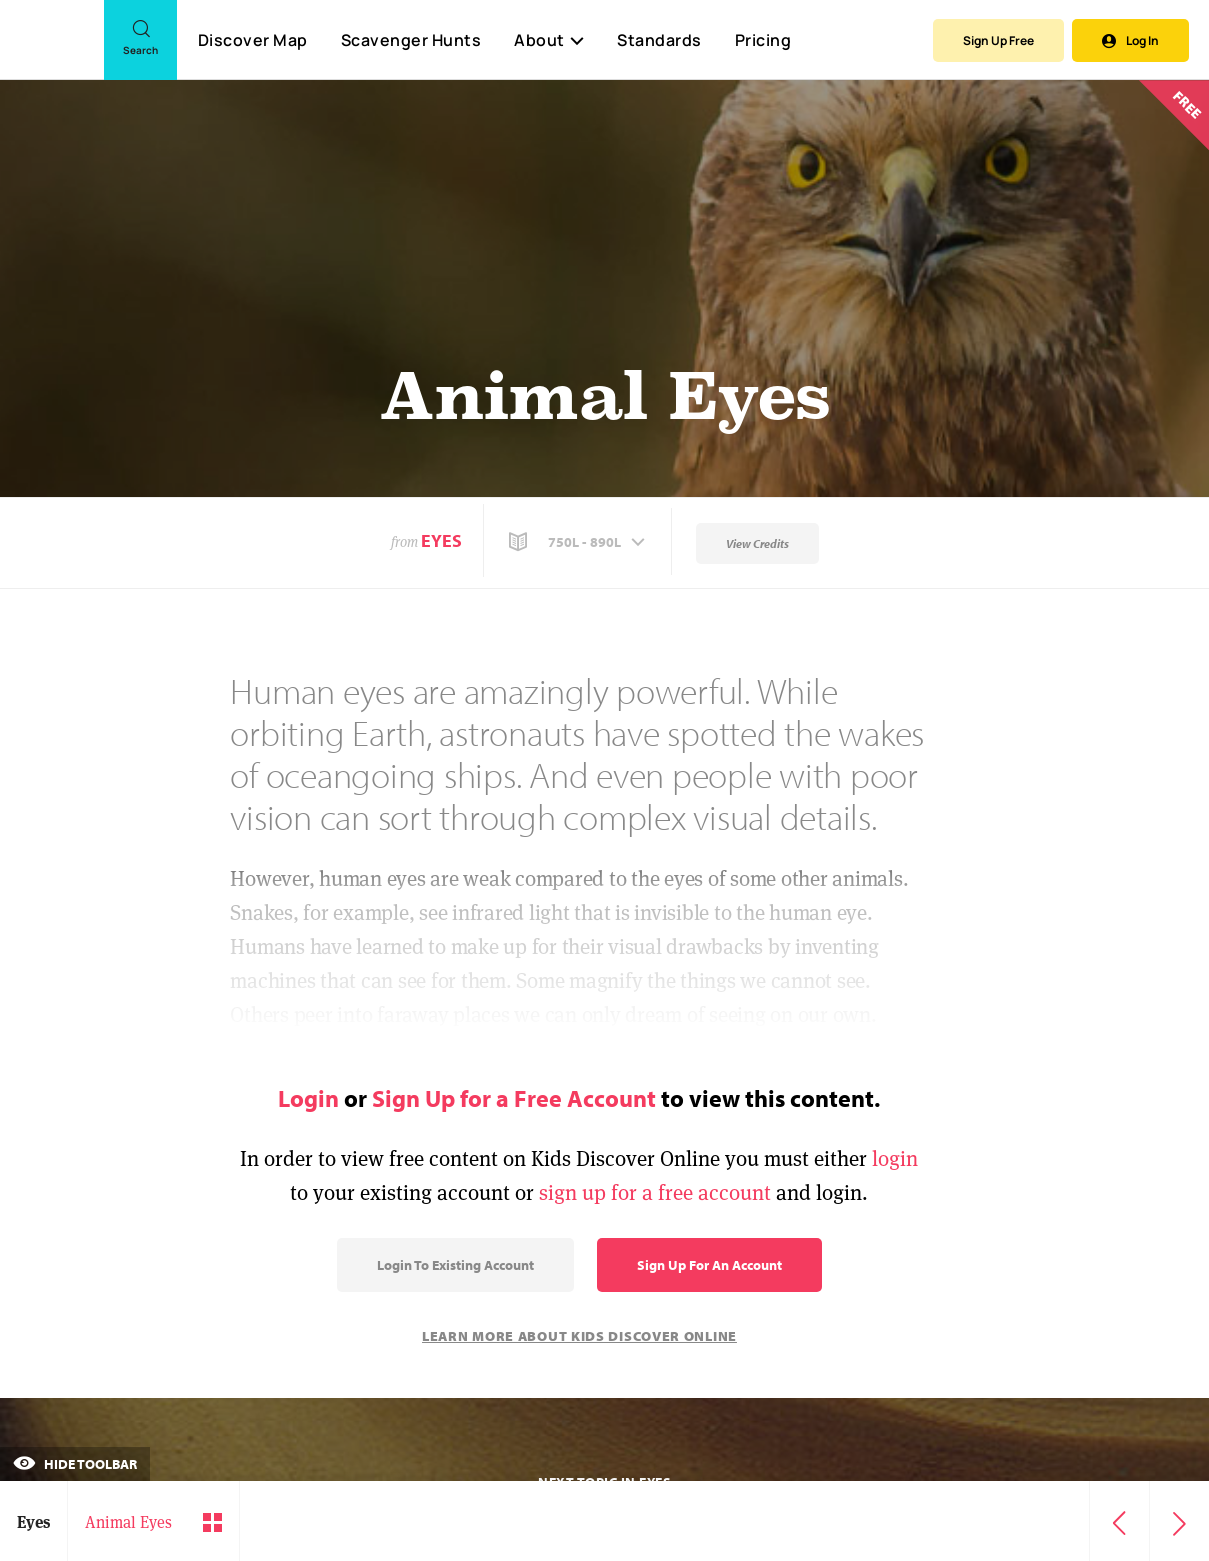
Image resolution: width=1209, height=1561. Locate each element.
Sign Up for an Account (709, 1265)
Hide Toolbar (75, 1464)
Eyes (441, 540)
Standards (659, 40)
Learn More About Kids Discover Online (579, 1336)
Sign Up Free (998, 40)
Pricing (763, 40)
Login (308, 1098)
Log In (1130, 40)
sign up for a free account (655, 1192)
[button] (579, 542)
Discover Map (253, 40)
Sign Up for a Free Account (514, 1098)
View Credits (757, 543)
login (895, 1158)
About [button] (549, 40)
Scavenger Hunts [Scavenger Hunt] (410, 41)
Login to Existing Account (455, 1265)
